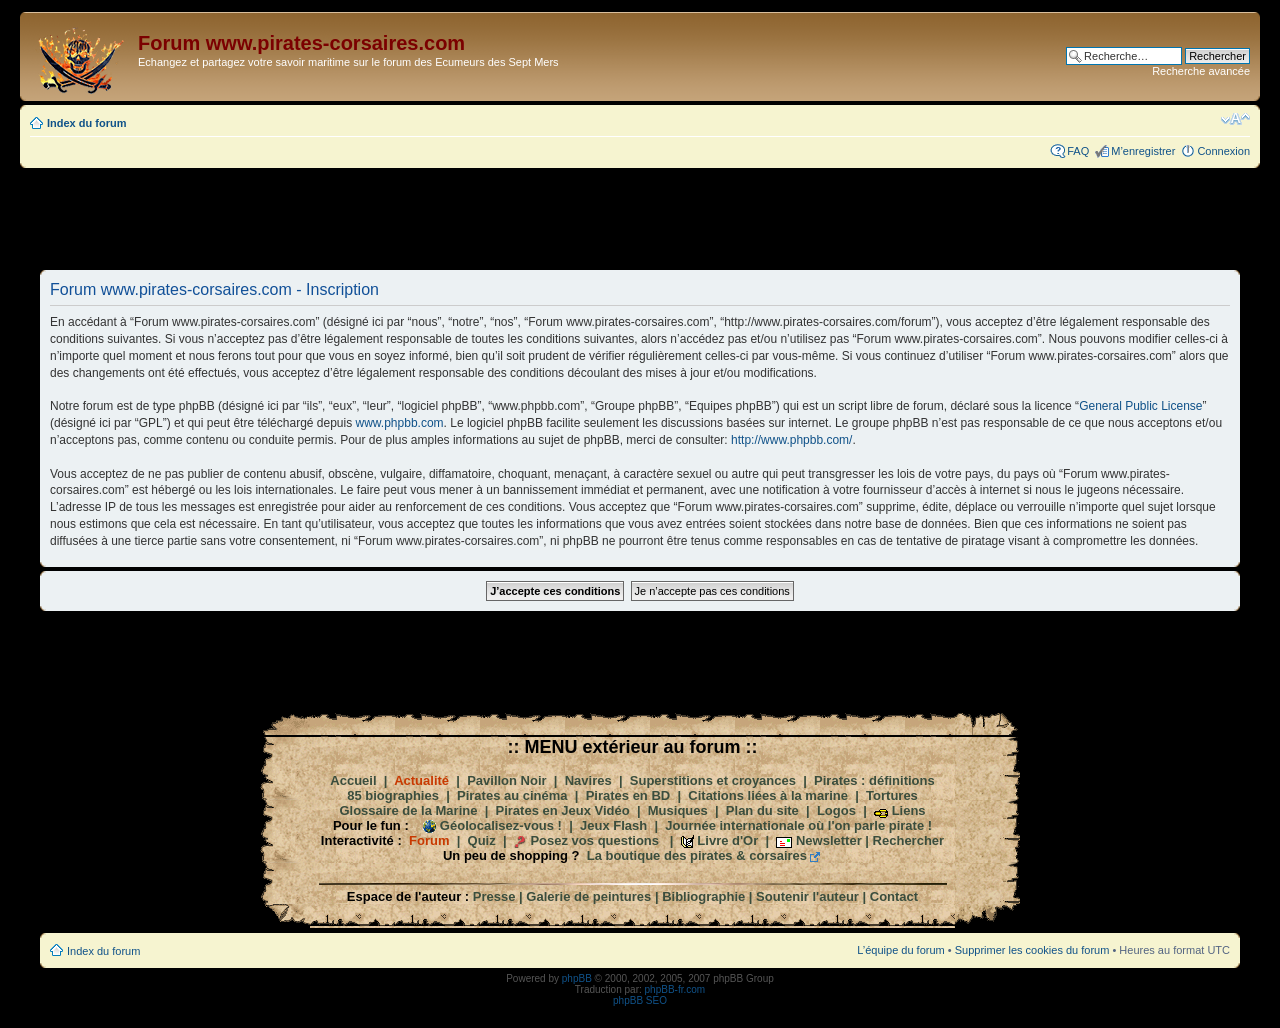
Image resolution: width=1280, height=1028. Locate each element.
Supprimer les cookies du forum (1032, 950)
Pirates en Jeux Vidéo (563, 810)
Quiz (482, 840)
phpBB (577, 978)
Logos (836, 810)
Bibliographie (703, 896)
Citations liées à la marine (768, 795)
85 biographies (393, 795)
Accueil (353, 780)
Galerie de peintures (588, 896)
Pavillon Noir (506, 780)
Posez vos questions (594, 840)
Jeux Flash (613, 825)
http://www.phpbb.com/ (791, 440)
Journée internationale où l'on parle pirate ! (798, 825)
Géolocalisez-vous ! (501, 825)
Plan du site (762, 810)
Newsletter (829, 840)
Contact (894, 896)
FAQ (1078, 151)
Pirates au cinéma (512, 795)
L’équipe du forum (900, 950)
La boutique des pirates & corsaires (697, 855)
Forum (429, 840)
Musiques (678, 810)
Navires (588, 780)
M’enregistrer (1143, 151)
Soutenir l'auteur (807, 896)
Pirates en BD (628, 795)
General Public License (1140, 406)
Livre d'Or (727, 840)
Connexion (1223, 151)
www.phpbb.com (400, 423)
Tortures (892, 795)
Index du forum (86, 123)
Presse (494, 896)
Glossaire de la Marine (408, 810)
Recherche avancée (1201, 71)
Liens (909, 810)
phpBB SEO (640, 1000)
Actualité (421, 780)
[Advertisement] (640, 218)
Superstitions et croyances (713, 780)
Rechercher (909, 840)
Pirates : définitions (874, 780)
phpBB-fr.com (675, 989)
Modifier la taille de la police (1235, 119)
